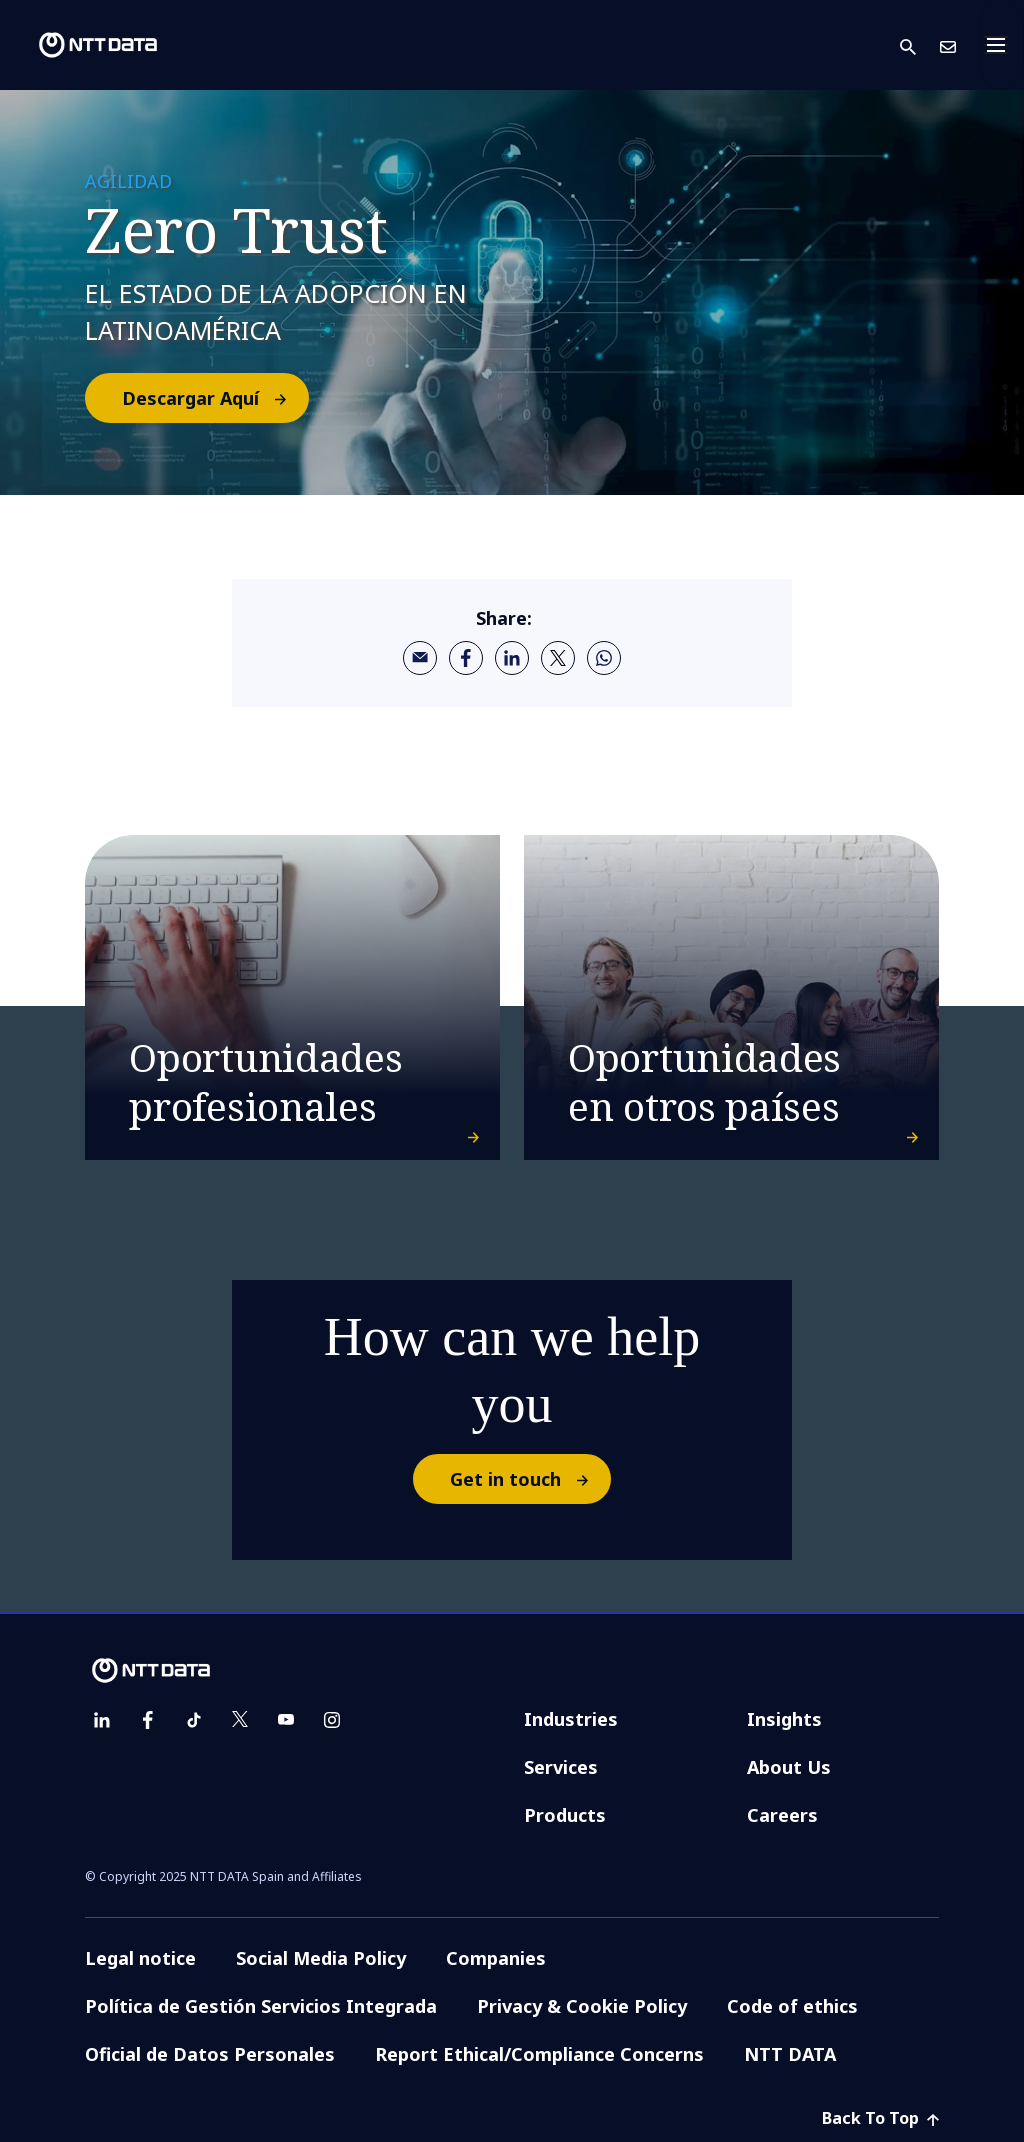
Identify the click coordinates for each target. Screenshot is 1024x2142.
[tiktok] (194, 1720)
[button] (920, 45)
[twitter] (558, 658)
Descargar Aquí (214, 398)
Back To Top (880, 2118)
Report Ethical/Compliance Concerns (539, 2054)
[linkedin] (512, 658)
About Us (789, 1767)
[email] (420, 658)
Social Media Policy (321, 1958)
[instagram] (332, 1720)
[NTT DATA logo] (82, 45)
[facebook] (466, 658)
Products (565, 1815)
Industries (571, 1719)
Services (561, 1767)
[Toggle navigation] (1002, 45)
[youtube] (286, 1720)
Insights (784, 1719)
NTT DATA (790, 2054)
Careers (782, 1815)
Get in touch (529, 1479)
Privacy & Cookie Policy (582, 2006)
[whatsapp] (604, 658)
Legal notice (140, 1958)
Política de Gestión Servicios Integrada (261, 2006)
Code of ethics (792, 2006)
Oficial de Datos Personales (210, 2054)
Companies (496, 1958)
